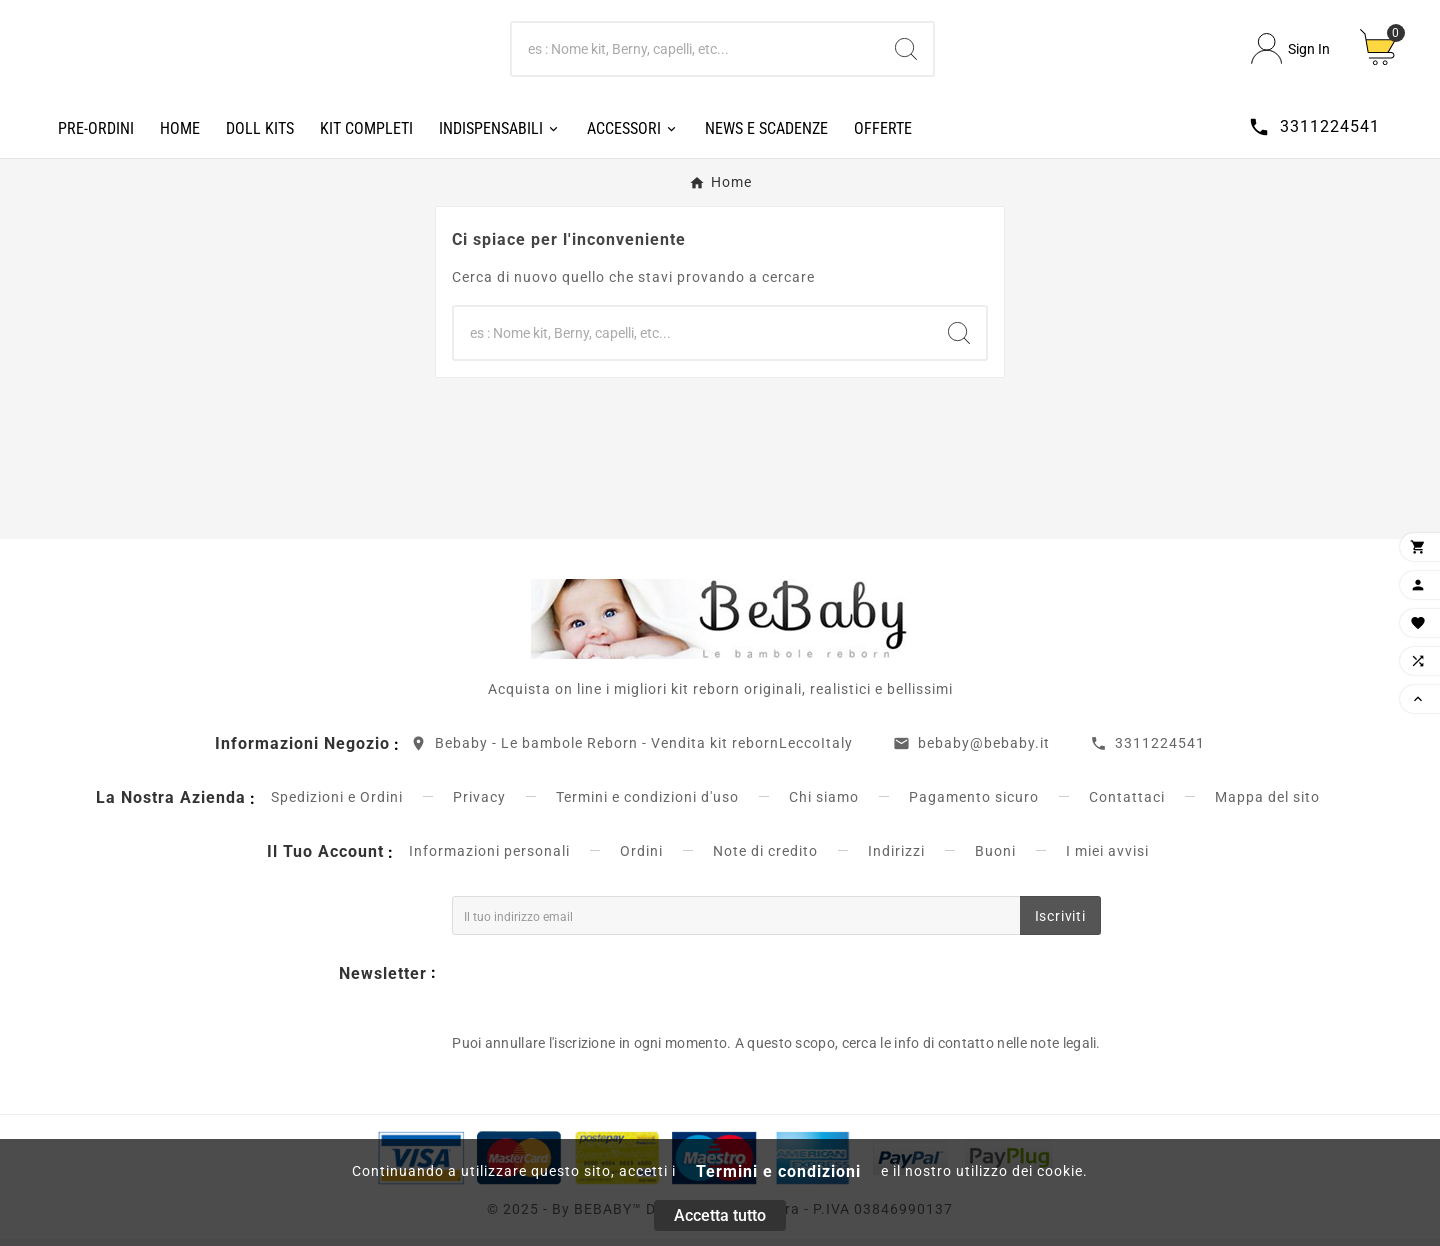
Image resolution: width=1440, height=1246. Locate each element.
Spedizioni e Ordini (337, 804)
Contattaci (1127, 804)
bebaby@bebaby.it (984, 750)
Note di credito (765, 858)
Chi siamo (824, 804)
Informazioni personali (489, 858)
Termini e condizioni (778, 1171)
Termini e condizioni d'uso (647, 804)
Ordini (641, 858)
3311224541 (1160, 750)
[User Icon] (1290, 52)
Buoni (995, 858)
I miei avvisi (1107, 858)
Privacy (479, 804)
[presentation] (604, 986)
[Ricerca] (695, 52)
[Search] (906, 52)
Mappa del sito (1267, 804)
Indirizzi (896, 858)
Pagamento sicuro (974, 804)
